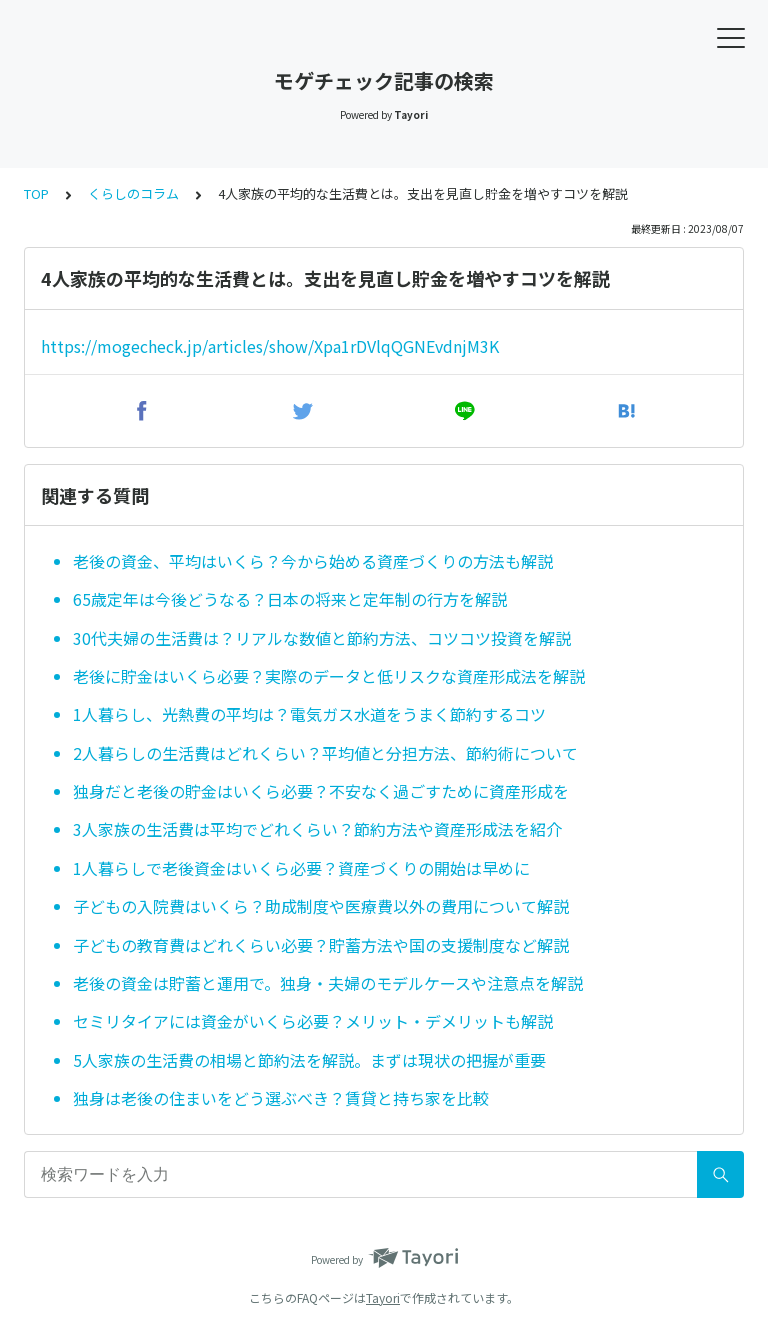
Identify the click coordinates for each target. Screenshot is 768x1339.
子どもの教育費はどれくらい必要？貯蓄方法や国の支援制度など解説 (321, 945)
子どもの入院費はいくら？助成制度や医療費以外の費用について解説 (321, 906)
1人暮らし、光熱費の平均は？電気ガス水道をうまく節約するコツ (309, 714)
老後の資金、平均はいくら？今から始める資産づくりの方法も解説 (313, 561)
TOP (36, 193)
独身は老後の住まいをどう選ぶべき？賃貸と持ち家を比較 (281, 1098)
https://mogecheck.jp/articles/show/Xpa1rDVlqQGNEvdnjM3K (270, 346)
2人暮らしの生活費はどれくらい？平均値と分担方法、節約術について (325, 753)
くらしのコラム (133, 193)
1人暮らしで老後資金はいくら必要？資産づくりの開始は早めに (301, 868)
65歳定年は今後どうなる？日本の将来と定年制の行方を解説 (290, 599)
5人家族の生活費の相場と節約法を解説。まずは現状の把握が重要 (309, 1060)
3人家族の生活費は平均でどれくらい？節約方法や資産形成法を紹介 (317, 829)
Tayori (383, 1297)
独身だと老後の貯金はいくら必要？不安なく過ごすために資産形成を (321, 791)
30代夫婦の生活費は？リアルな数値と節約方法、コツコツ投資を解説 (322, 638)
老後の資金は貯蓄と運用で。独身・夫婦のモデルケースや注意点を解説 (328, 983)
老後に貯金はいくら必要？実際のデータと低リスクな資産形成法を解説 (329, 676)
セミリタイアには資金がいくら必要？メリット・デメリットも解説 (313, 1021)
